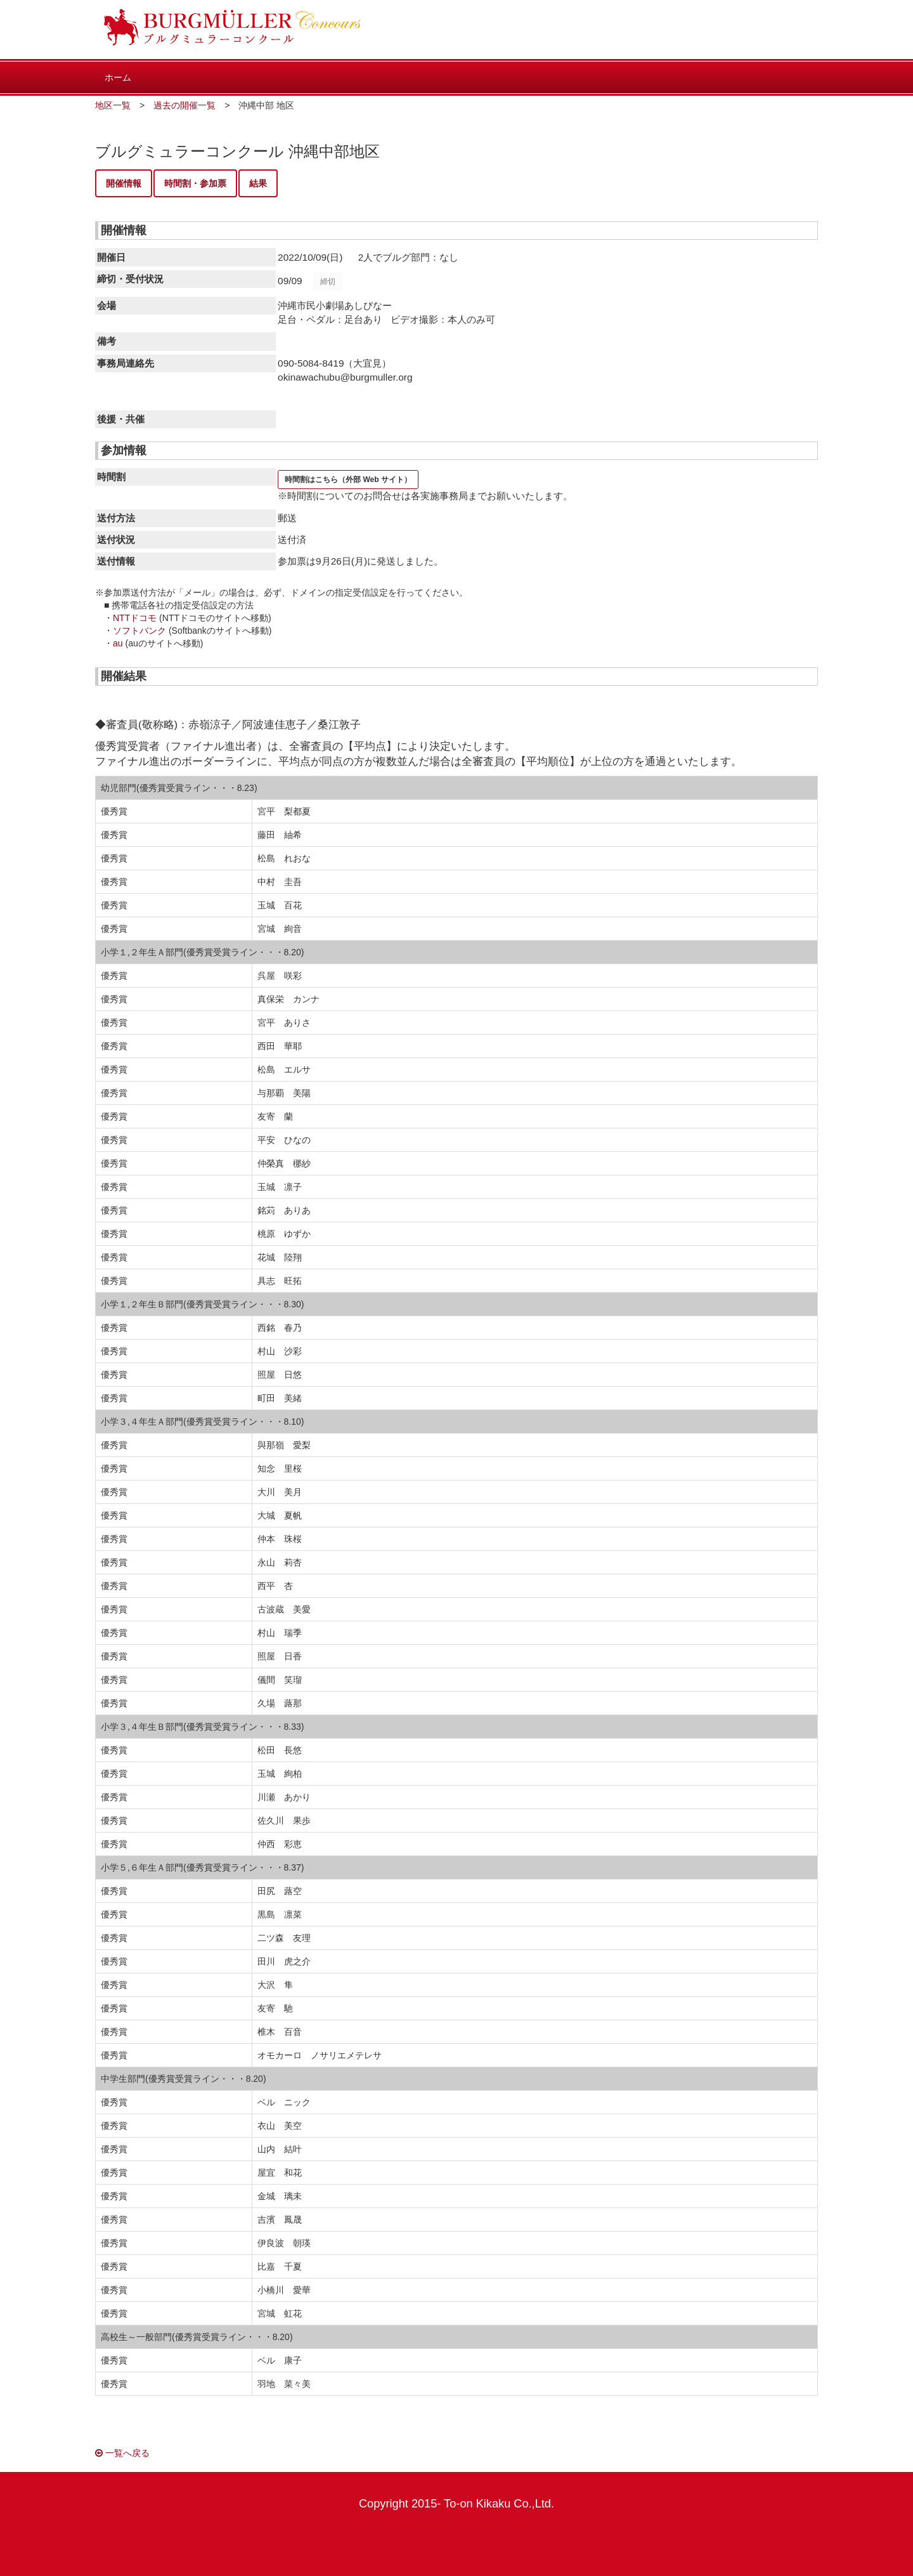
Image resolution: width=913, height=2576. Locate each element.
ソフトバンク (139, 630)
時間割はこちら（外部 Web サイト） (348, 479)
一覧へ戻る (122, 2453)
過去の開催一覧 (184, 105)
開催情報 (123, 183)
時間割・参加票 (195, 183)
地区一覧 (113, 105)
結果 (258, 183)
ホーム (118, 77)
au (118, 643)
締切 (327, 281)
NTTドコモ (135, 618)
